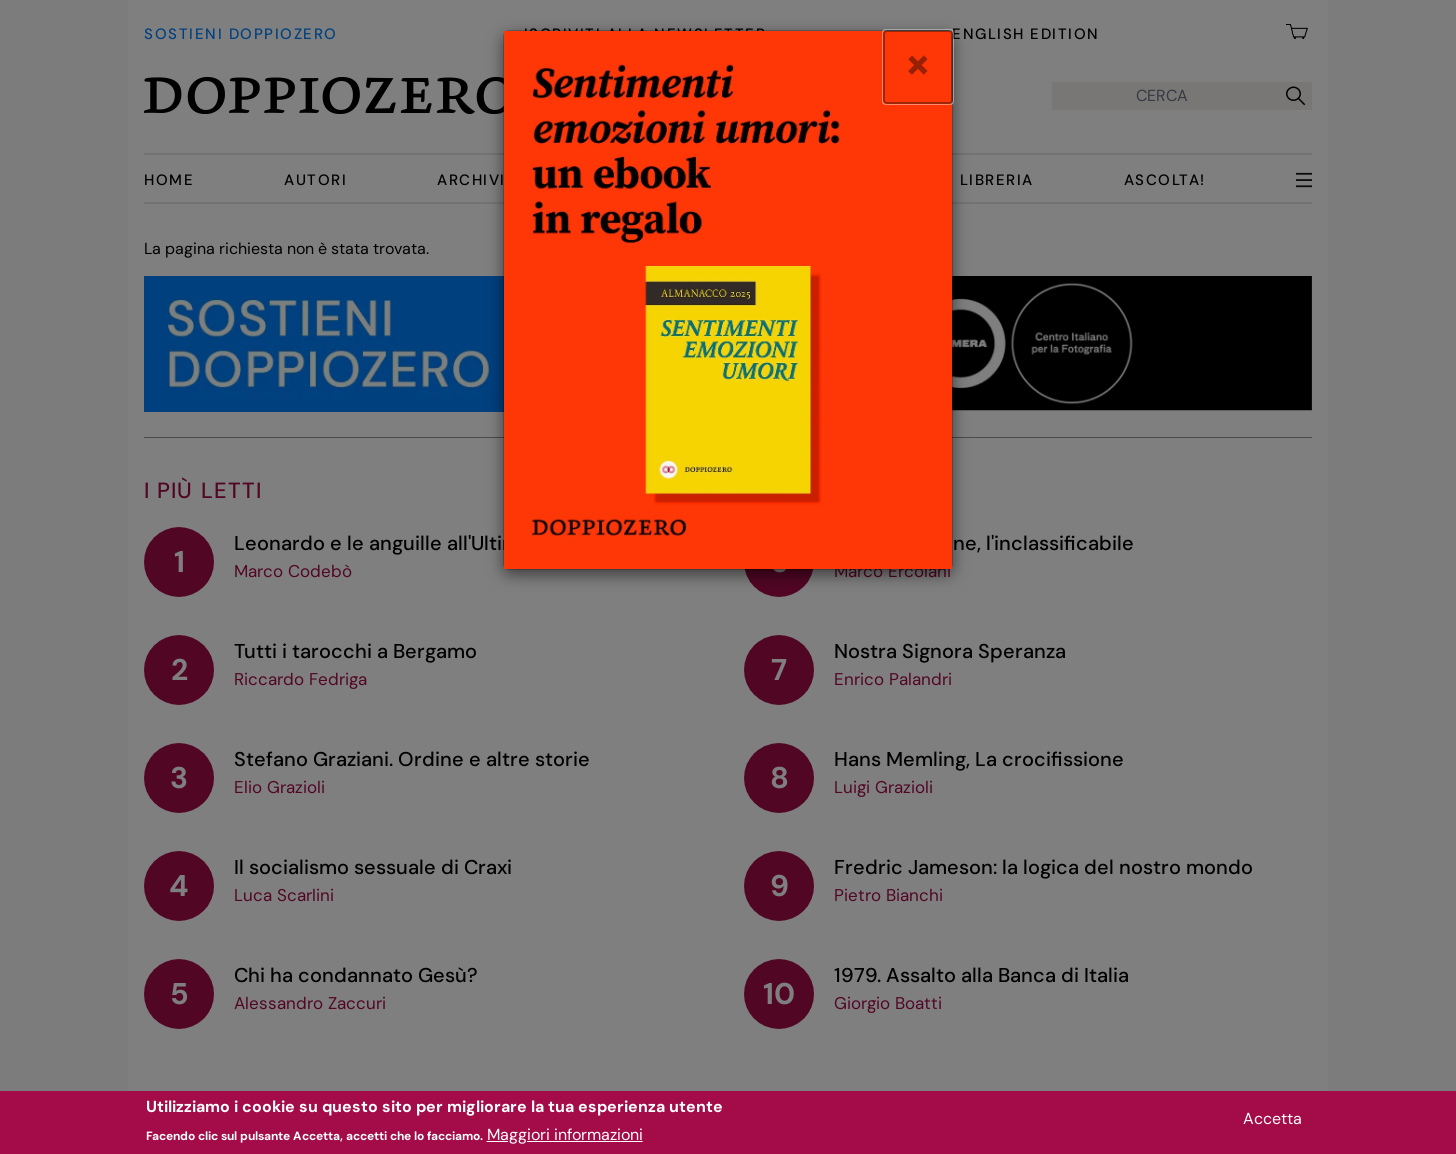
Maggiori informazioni (565, 1139)
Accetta (1272, 1122)
